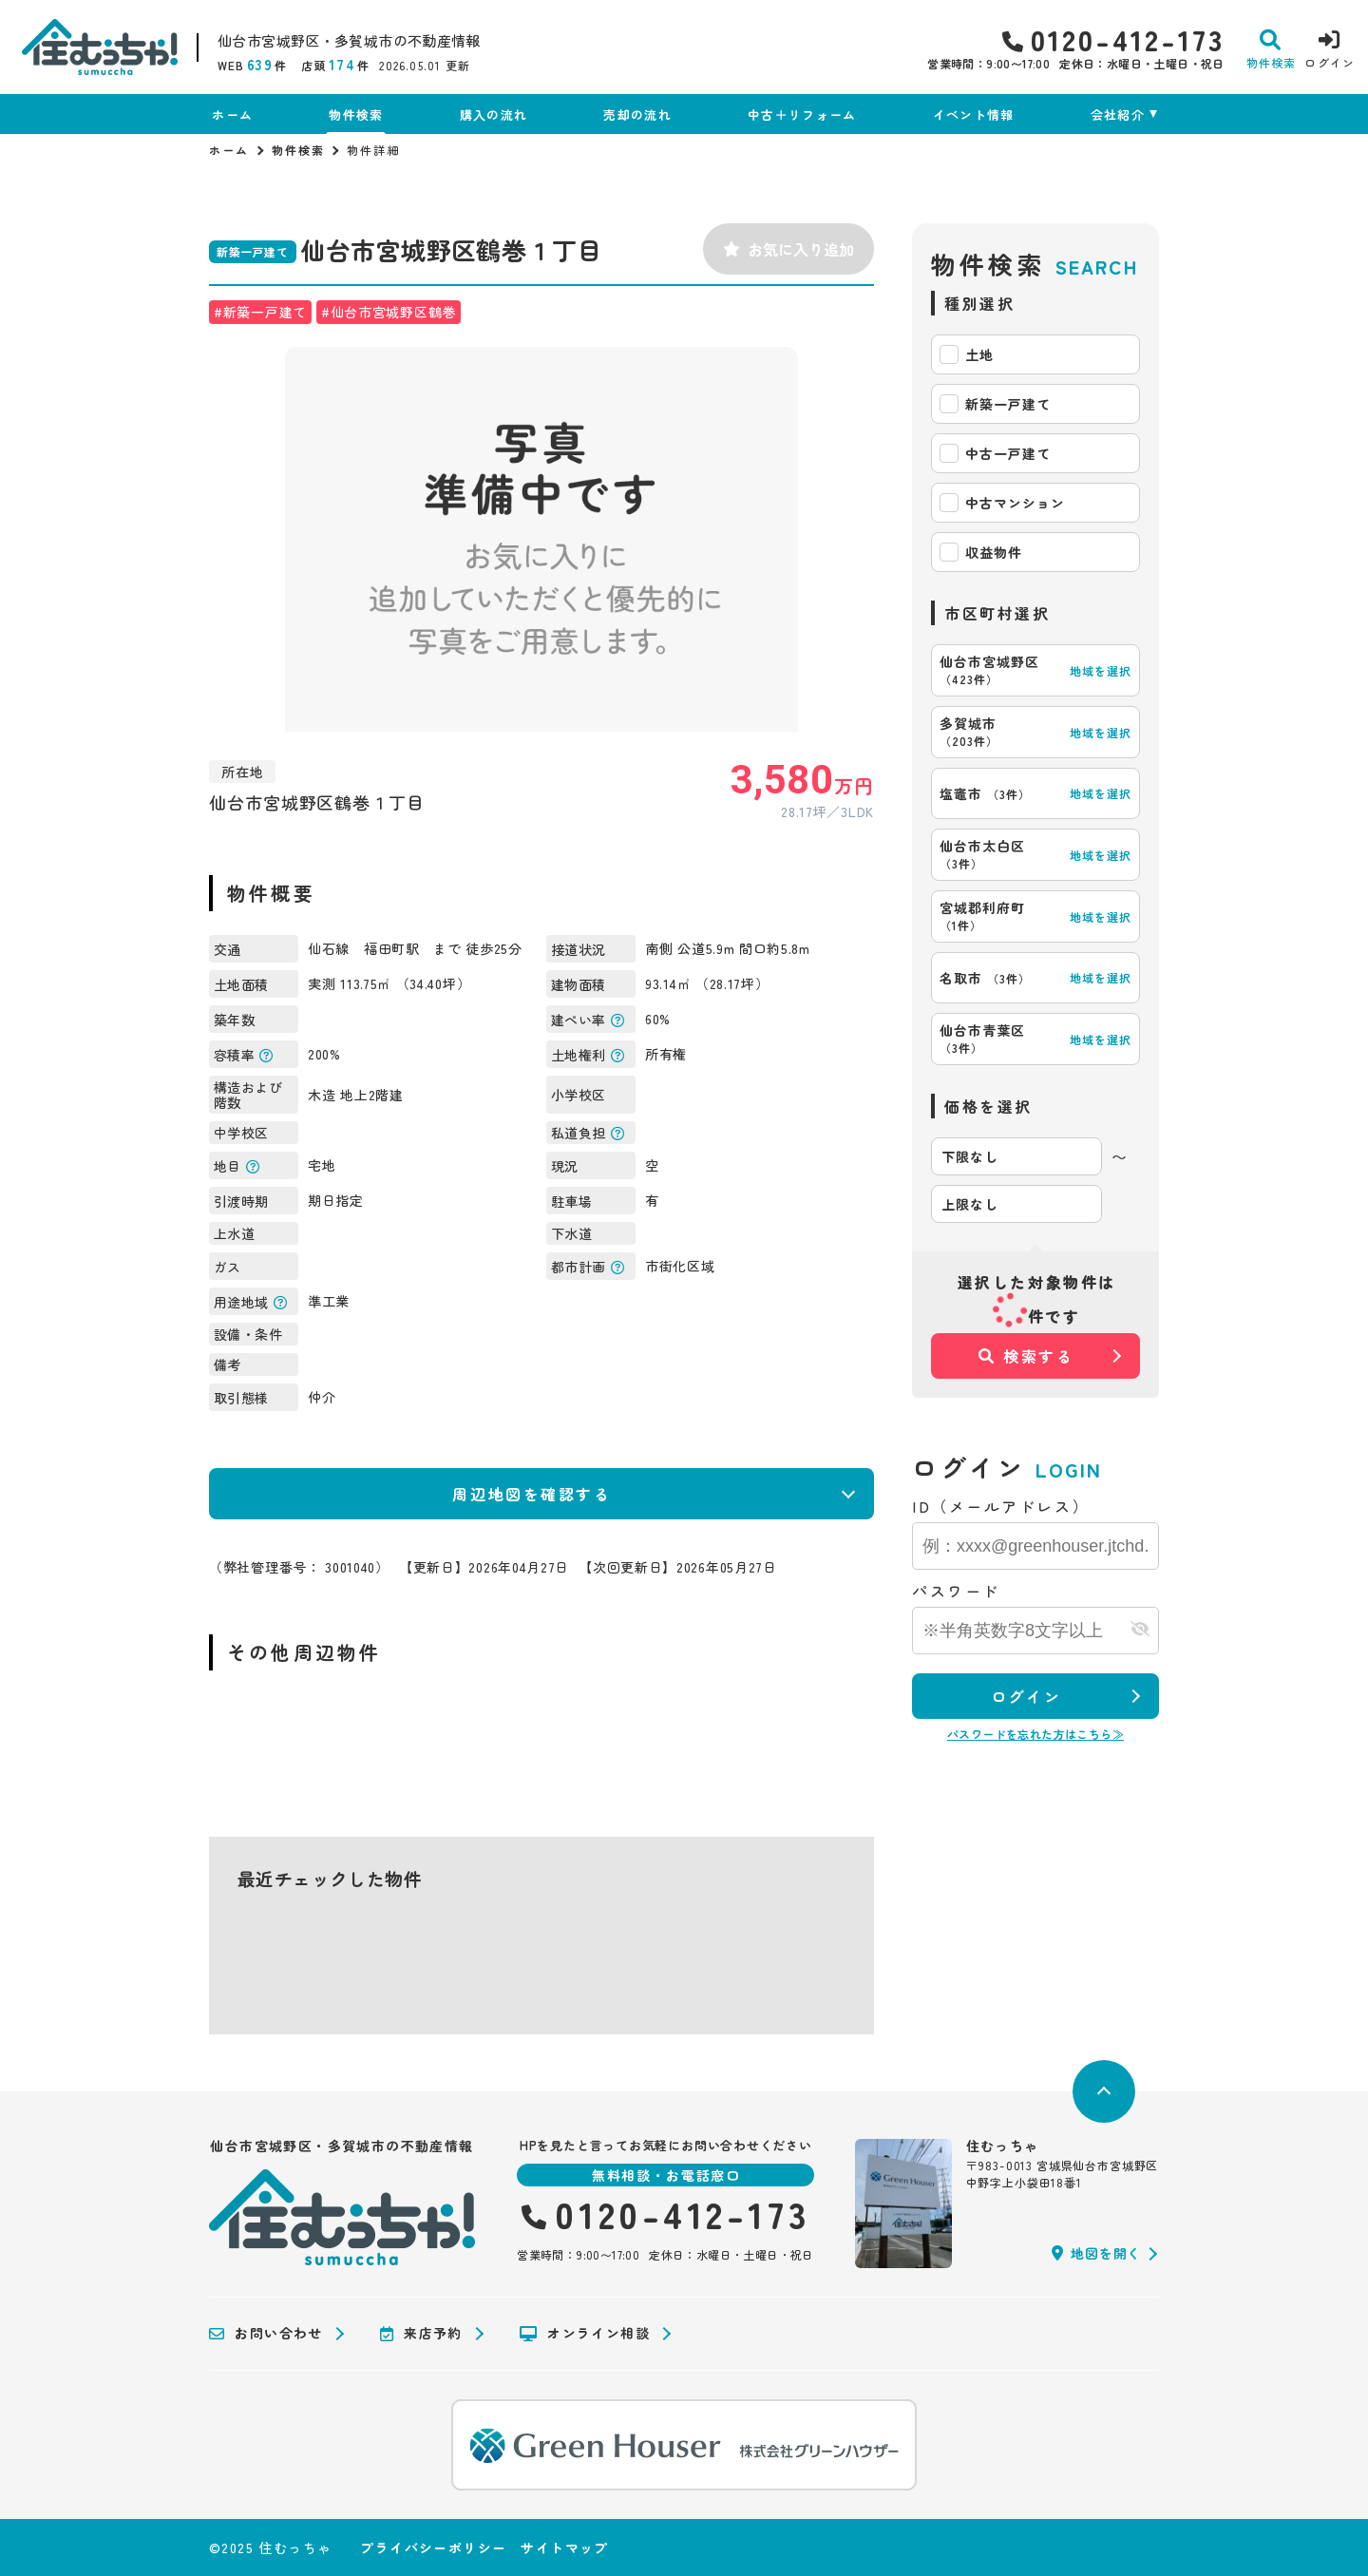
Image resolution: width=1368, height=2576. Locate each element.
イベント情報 (974, 114)
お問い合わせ (266, 2333)
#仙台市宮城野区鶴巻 (388, 311)
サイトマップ (564, 2547)
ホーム (232, 114)
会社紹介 (1118, 114)
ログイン (1026, 1696)
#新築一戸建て (260, 311)
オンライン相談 (585, 2333)
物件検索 (356, 114)
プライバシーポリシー (433, 2547)
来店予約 (421, 2333)
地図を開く (1096, 2252)
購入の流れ (494, 114)
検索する (1026, 1356)
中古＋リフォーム (802, 114)
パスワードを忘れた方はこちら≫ (1035, 1734)
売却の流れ (637, 114)
